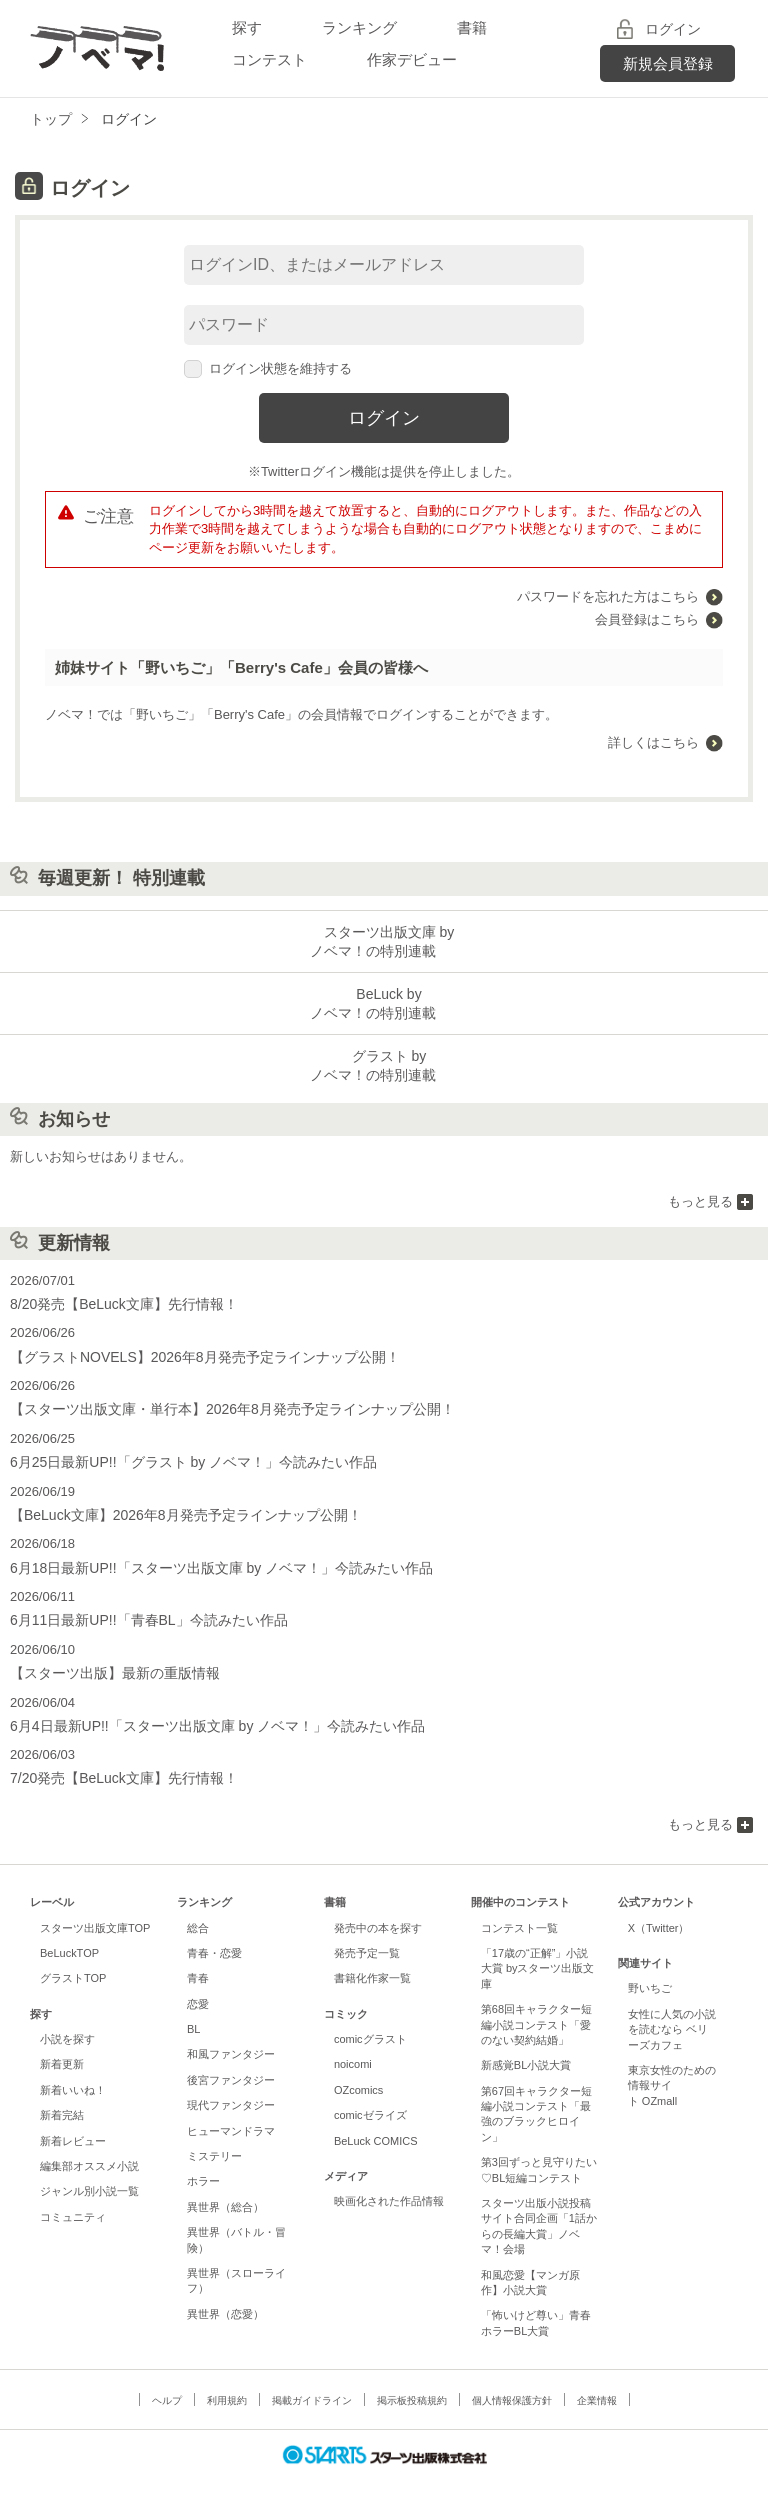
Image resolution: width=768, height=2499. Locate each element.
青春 (198, 1956)
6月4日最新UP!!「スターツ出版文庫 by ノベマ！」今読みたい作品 (203, 1705)
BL (193, 2006)
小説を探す (67, 2016)
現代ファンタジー (231, 2082)
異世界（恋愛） (225, 2291)
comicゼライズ (370, 2092)
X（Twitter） (659, 1905)
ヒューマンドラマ (231, 2108)
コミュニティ (73, 2194)
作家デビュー (412, 59)
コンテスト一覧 (519, 1905)
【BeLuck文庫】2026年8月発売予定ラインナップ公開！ (173, 1500)
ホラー (203, 2159)
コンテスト (269, 59)
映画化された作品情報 (389, 2179)
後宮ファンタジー (231, 2057)
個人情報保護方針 (512, 2377)
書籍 (472, 27)
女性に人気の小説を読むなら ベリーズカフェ (672, 2006)
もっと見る (700, 1193)
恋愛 (198, 1981)
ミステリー (214, 2133)
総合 (198, 1905)
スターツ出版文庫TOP (95, 1905)
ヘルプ (167, 2377)
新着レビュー (73, 2118)
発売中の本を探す (378, 1905)
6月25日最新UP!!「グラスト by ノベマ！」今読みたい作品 (180, 1448)
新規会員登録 (668, 63)
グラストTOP (73, 1956)
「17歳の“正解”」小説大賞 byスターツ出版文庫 (538, 1945)
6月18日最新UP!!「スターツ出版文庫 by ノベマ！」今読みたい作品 (206, 1551)
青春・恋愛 (214, 1930)
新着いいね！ (73, 2067)
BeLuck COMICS (376, 2118)
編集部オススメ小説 (89, 2143)
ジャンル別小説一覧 (89, 2169)
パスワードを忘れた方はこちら (608, 596)
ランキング (359, 27)
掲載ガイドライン (312, 2377)
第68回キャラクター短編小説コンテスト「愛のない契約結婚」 (536, 2001)
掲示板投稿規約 (412, 2377)
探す (247, 27)
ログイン (673, 29)
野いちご (650, 1966)
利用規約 (227, 2377)
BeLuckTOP (69, 1930)
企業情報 (597, 2377)
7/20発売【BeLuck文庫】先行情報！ (116, 1756)
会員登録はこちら (647, 619)
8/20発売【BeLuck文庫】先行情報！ (116, 1294)
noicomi (353, 2042)
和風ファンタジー (231, 2032)
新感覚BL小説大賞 (526, 2043)
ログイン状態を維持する (268, 368)
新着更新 (62, 2042)
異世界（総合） (225, 2184)
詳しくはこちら (653, 742)
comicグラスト (370, 2016)
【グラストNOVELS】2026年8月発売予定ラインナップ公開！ (191, 1346)
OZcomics (358, 2067)
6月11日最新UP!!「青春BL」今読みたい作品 (139, 1602)
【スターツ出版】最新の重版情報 (107, 1654)
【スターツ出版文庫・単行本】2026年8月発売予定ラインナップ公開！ (216, 1397)
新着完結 (62, 2092)
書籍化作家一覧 (372, 1956)
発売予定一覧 (367, 1930)
